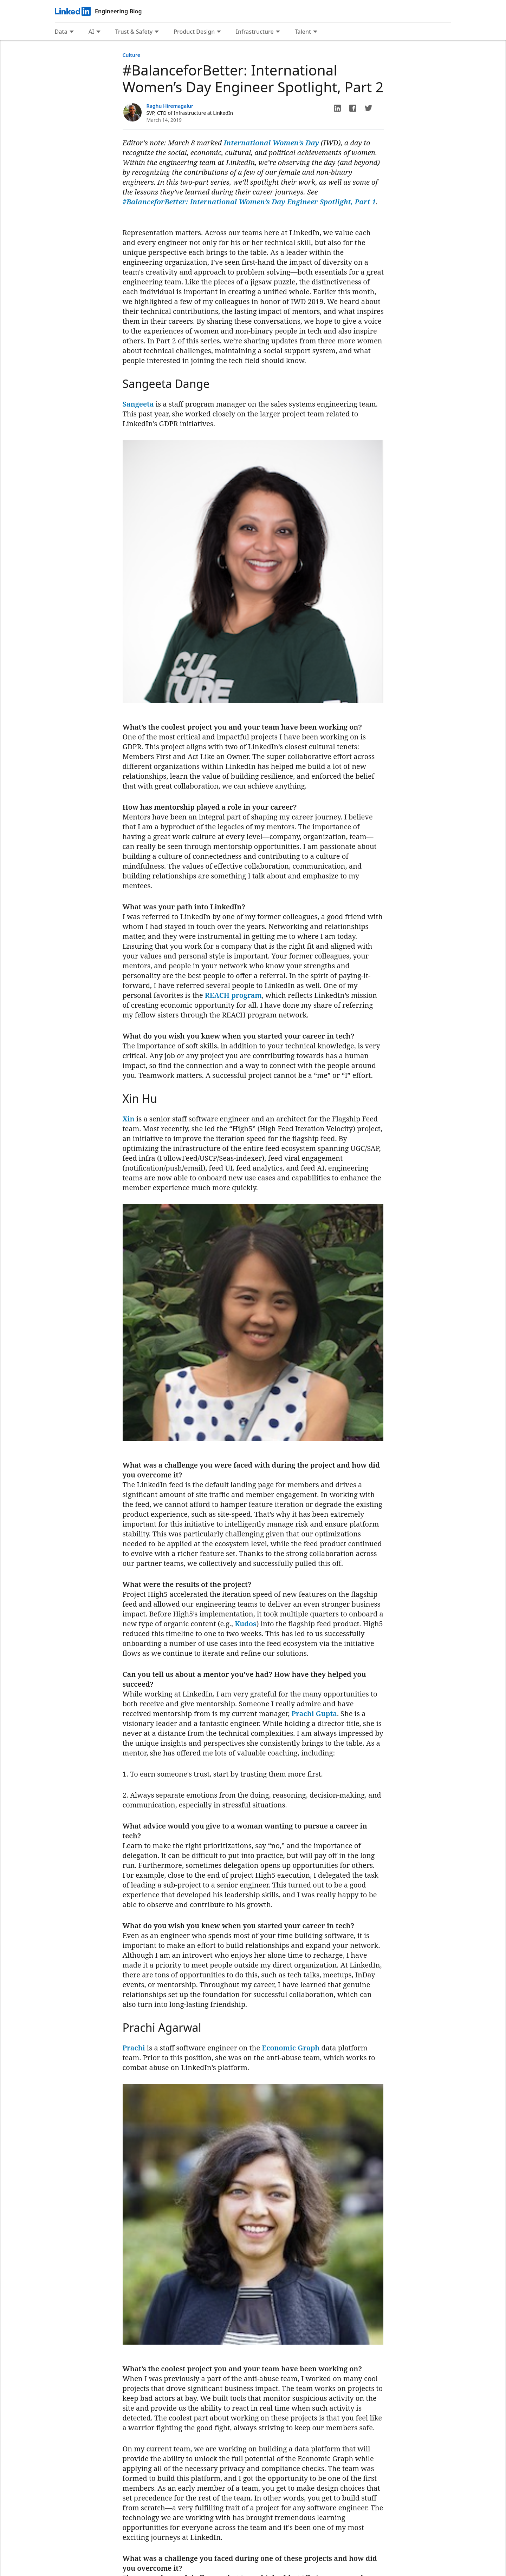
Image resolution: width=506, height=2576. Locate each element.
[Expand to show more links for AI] (98, 32)
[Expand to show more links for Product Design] (219, 32)
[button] (337, 108)
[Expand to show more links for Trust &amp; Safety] (157, 32)
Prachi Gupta (314, 1713)
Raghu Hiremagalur (170, 106)
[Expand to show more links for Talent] (315, 32)
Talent (303, 31)
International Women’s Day (271, 142)
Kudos (245, 1623)
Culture (131, 55)
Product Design (194, 31)
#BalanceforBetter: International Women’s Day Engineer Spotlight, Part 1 (249, 201)
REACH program (233, 995)
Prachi (134, 2048)
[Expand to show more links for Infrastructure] (278, 32)
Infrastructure (254, 31)
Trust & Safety (134, 31)
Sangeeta (138, 404)
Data (61, 31)
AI (91, 31)
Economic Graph (290, 2048)
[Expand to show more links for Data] (71, 32)
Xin (129, 1119)
